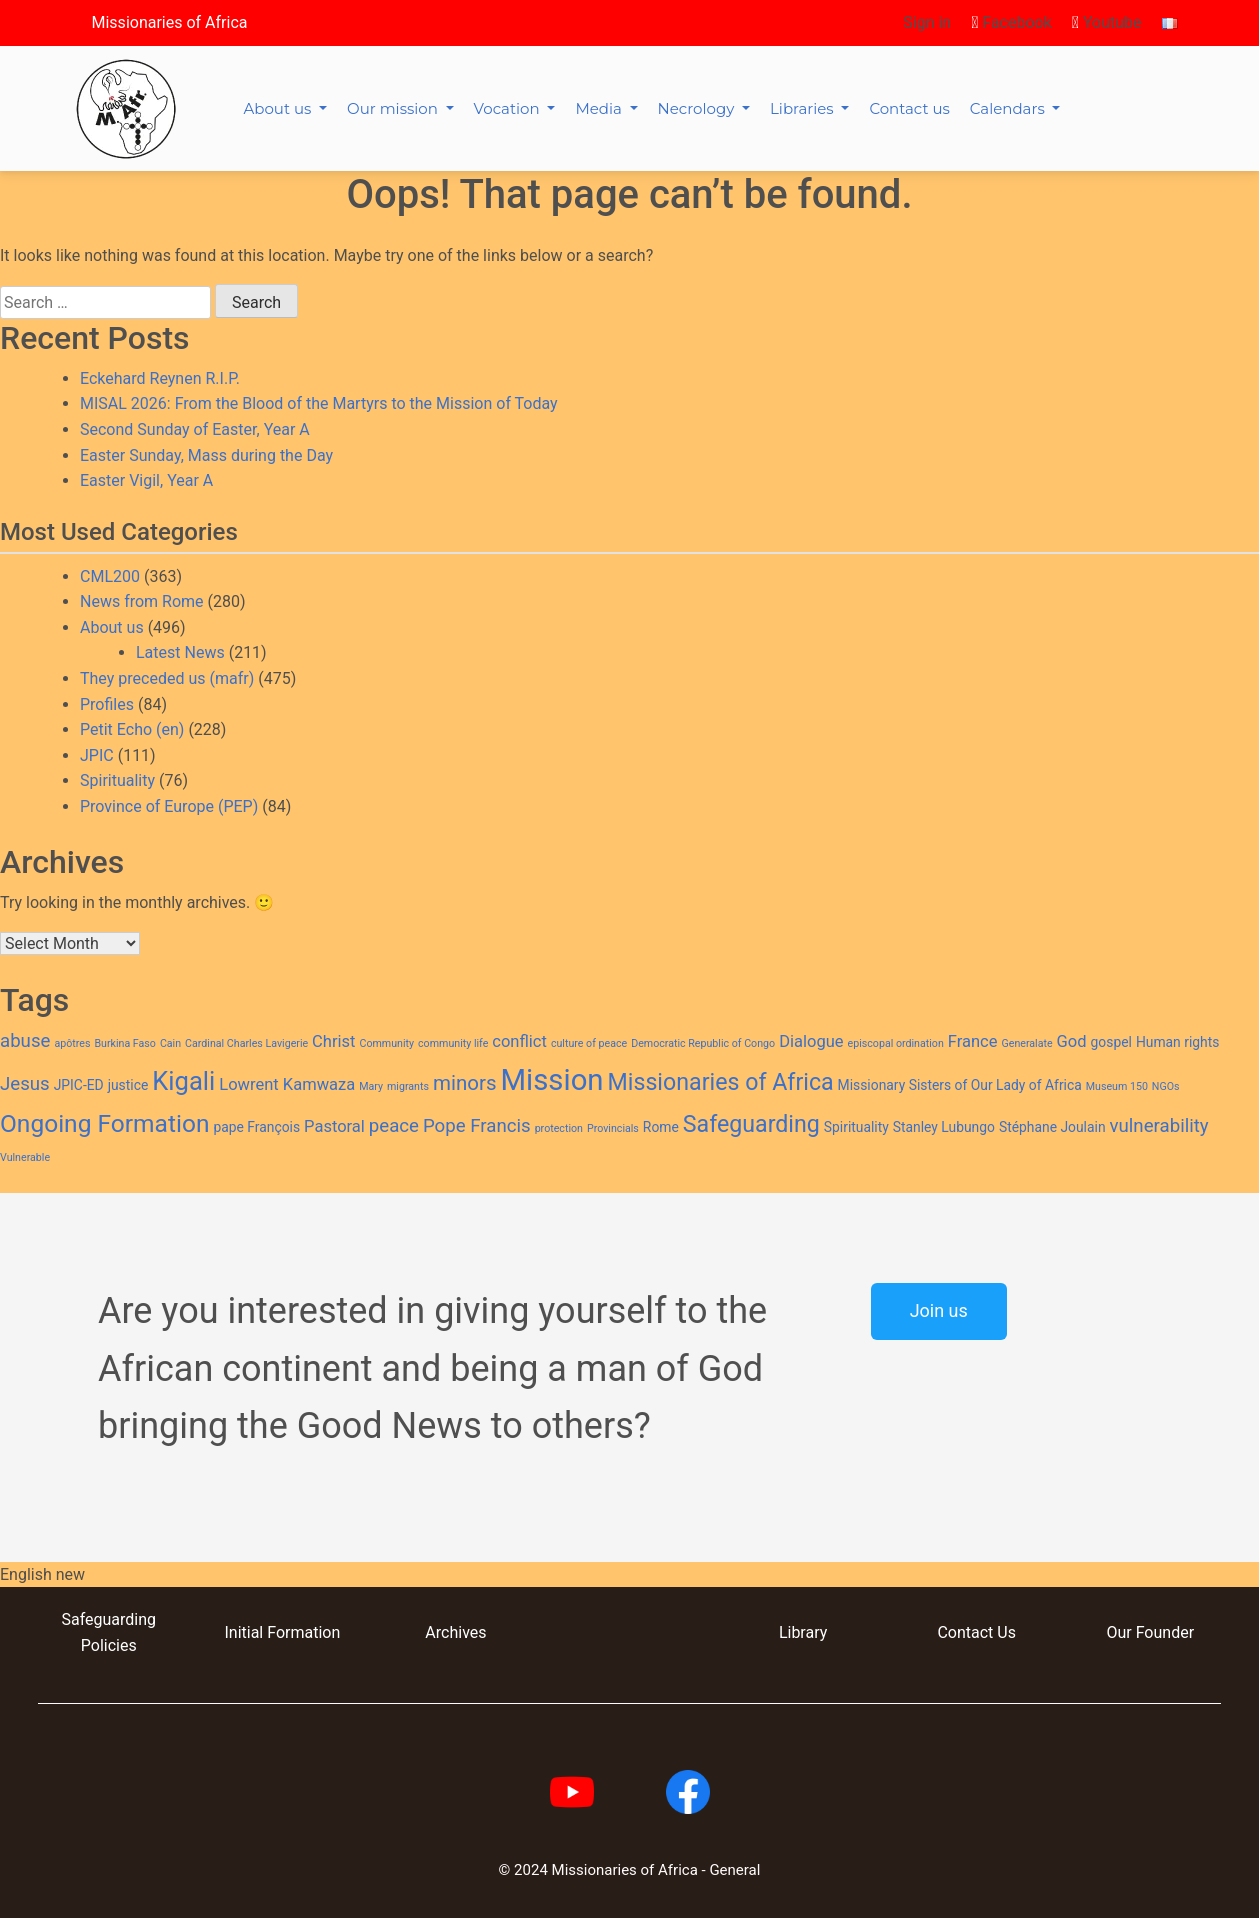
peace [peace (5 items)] (394, 1126)
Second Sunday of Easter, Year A (195, 429)
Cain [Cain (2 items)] (170, 1043)
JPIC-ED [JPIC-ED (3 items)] (79, 1085)
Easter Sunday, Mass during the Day (206, 455)
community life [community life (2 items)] (453, 1043)
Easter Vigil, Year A (146, 480)
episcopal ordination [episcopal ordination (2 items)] (896, 1043)
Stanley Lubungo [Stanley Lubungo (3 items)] (944, 1127)
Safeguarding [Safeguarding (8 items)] (751, 1124)
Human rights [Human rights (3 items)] (1177, 1042)
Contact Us (976, 1632)
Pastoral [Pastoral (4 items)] (334, 1126)
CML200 (110, 576)
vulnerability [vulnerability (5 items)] (1159, 1126)
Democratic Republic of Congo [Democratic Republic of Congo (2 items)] (703, 1043)
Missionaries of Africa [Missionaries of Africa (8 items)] (721, 1082)
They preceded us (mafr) (167, 678)
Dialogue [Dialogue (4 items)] (811, 1041)
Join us (939, 1310)
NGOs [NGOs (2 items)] (1166, 1086)
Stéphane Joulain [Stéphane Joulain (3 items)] (1052, 1127)
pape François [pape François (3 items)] (256, 1127)
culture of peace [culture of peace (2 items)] (589, 1043)
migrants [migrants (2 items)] (408, 1086)
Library (803, 1632)
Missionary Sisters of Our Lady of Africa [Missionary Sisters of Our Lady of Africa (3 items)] (960, 1085)
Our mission (394, 108)
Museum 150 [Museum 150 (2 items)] (1117, 1086)
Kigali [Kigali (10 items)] (183, 1081)
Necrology (698, 108)
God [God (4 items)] (1072, 1041)
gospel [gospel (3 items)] (1111, 1042)
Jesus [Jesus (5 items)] (25, 1084)
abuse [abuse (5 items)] (25, 1041)
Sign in (927, 22)
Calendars (1009, 108)
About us (280, 108)
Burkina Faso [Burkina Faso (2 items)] (125, 1043)
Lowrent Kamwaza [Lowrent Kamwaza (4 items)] (287, 1084)
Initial (243, 1632)
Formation (301, 1632)
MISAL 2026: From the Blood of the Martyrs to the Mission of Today (319, 403)
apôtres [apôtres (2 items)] (72, 1043)
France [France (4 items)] (973, 1041)
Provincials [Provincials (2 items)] (613, 1128)
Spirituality (117, 780)
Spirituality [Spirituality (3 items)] (856, 1127)
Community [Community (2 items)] (386, 1043)
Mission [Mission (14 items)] (552, 1080)
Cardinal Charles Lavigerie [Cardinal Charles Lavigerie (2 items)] (246, 1043)
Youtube (1107, 22)
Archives (455, 1632)
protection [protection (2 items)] (559, 1128)
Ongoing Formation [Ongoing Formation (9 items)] (104, 1123)
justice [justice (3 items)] (128, 1085)
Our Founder (1150, 1632)
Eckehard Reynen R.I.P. (160, 378)
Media (600, 108)
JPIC (97, 755)
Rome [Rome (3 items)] (661, 1127)
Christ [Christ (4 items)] (333, 1041)
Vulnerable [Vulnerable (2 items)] (25, 1157)
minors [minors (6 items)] (465, 1083)
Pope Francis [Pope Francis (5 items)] (477, 1126)
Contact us (909, 108)
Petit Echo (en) (132, 729)
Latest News (180, 652)
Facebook (1011, 22)
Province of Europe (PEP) (169, 806)
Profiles (107, 704)
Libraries (804, 108)
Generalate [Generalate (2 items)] (1026, 1043)
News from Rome (142, 601)
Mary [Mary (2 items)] (371, 1086)
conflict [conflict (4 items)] (519, 1041)
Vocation (509, 108)
